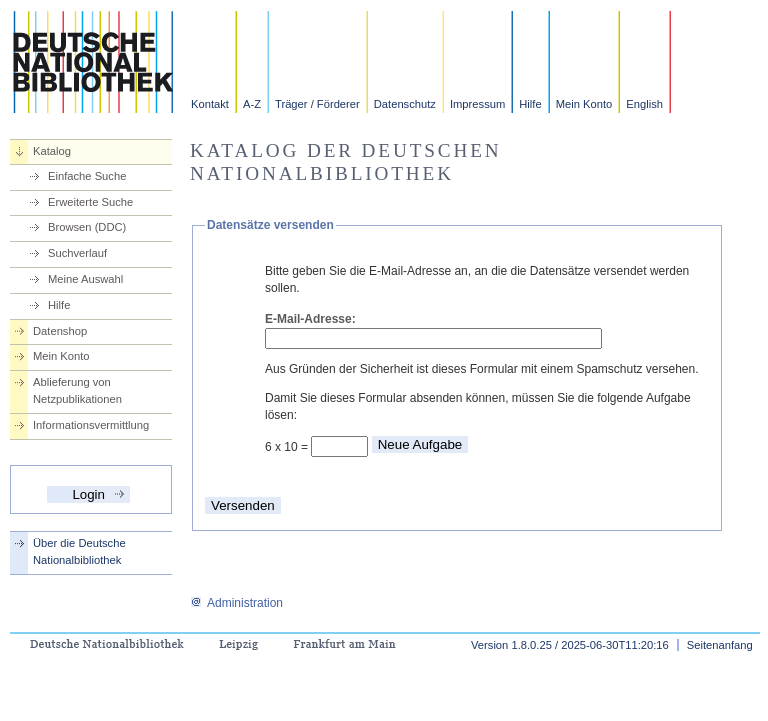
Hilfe (530, 104)
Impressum (477, 104)
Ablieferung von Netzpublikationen (77, 390)
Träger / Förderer (317, 104)
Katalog (52, 151)
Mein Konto (584, 104)
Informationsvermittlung (91, 425)
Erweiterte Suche (90, 202)
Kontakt (210, 104)
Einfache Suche (87, 176)
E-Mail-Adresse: (310, 319)
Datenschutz (405, 104)
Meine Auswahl (85, 279)
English (644, 104)
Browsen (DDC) (87, 227)
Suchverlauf (77, 253)
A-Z (252, 104)
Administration (236, 603)
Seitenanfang (720, 645)
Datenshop (60, 331)
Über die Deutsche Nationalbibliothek (79, 551)
